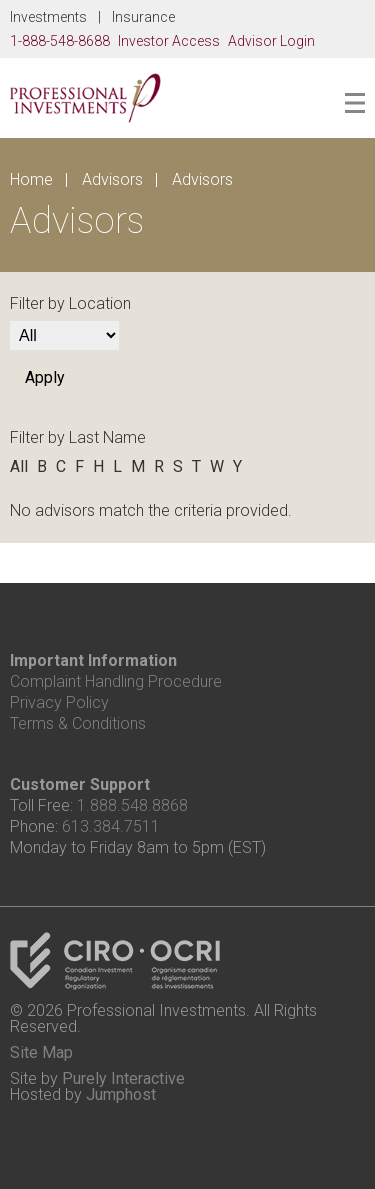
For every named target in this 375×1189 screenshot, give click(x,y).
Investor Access (169, 41)
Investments (48, 17)
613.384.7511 (111, 826)
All (19, 466)
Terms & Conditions (78, 723)
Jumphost (121, 1094)
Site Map (41, 1052)
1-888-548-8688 (60, 41)
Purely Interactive (123, 1078)
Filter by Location (70, 303)
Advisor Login (271, 41)
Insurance (143, 17)
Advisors (112, 179)
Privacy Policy (59, 702)
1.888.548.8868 (132, 805)
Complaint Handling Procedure (116, 681)
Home (31, 179)
